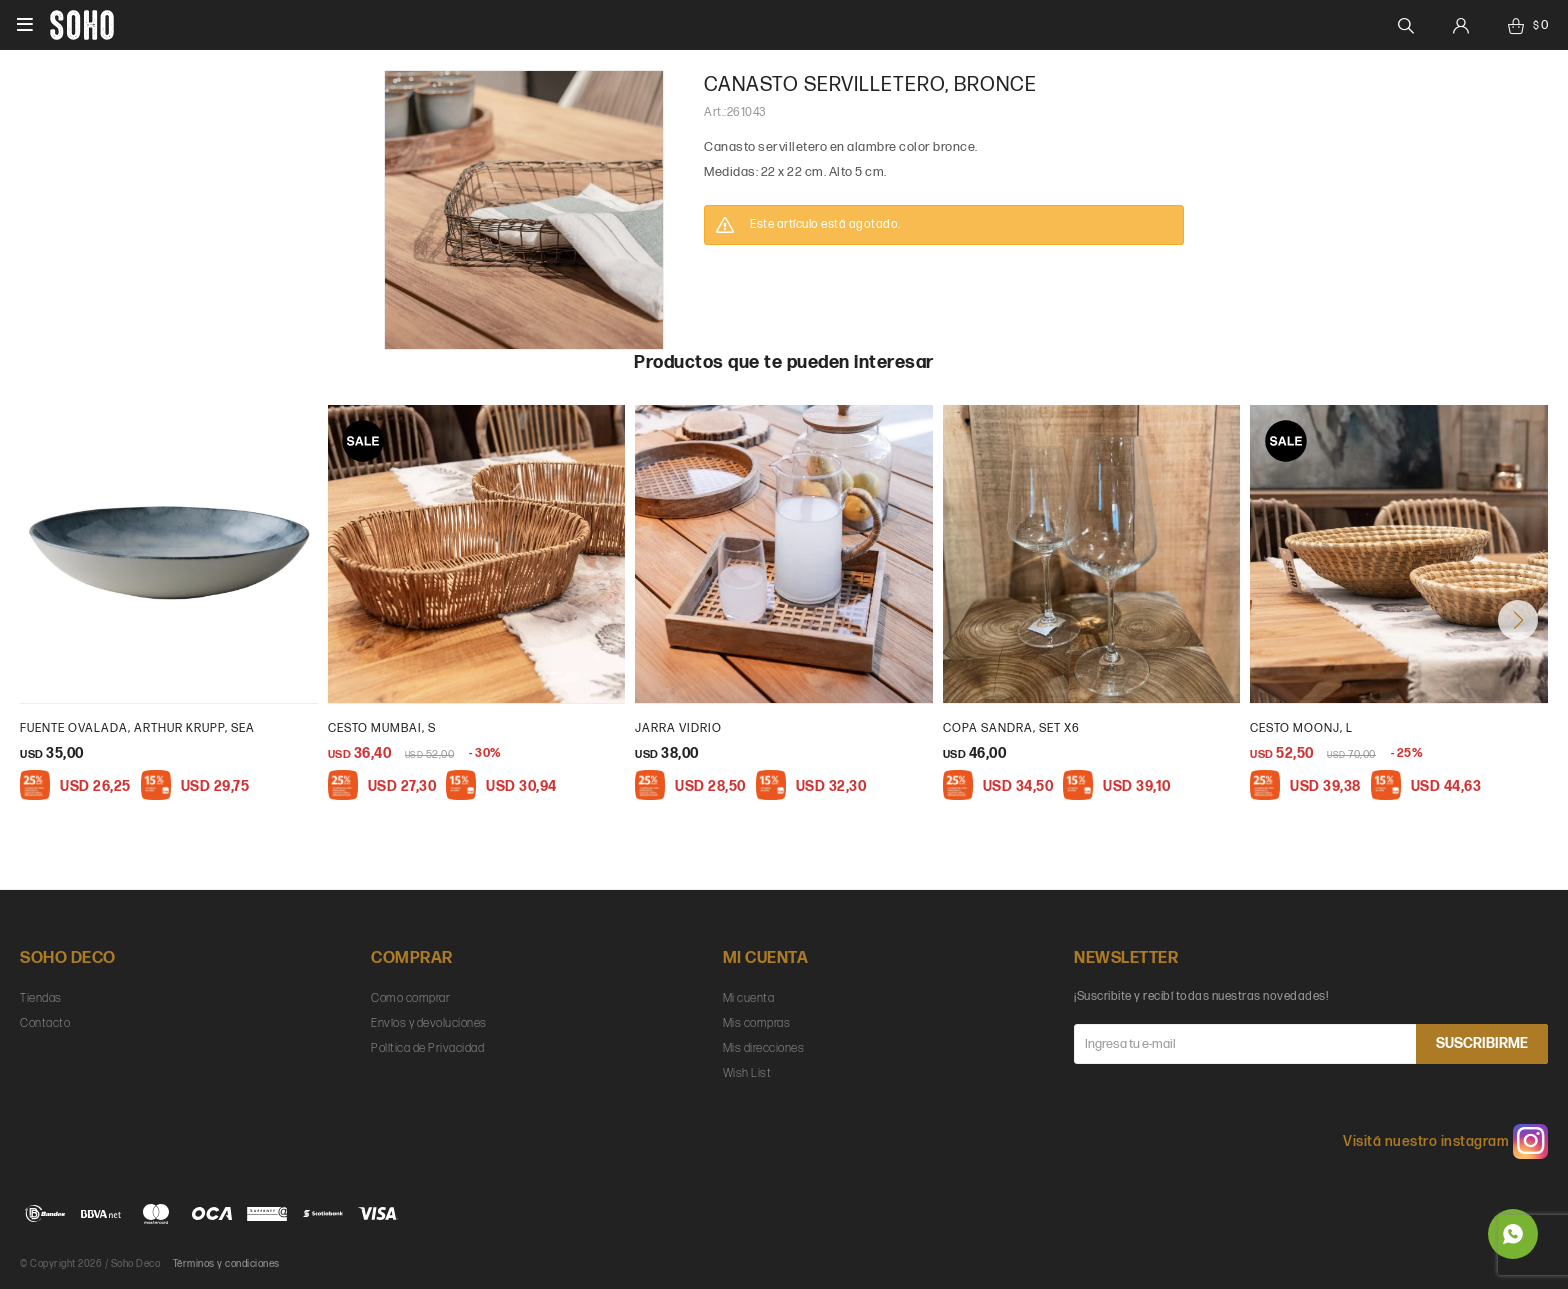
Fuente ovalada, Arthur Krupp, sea (137, 728)
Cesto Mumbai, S (382, 728)
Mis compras (757, 1023)
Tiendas (41, 998)
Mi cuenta (749, 998)
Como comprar (410, 998)
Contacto (45, 1023)
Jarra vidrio (678, 728)
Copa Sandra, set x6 (1011, 728)
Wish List (747, 1073)
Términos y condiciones (226, 1264)
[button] (1518, 620)
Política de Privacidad (427, 1048)
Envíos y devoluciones (429, 1023)
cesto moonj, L (1301, 728)
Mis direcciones (764, 1048)
